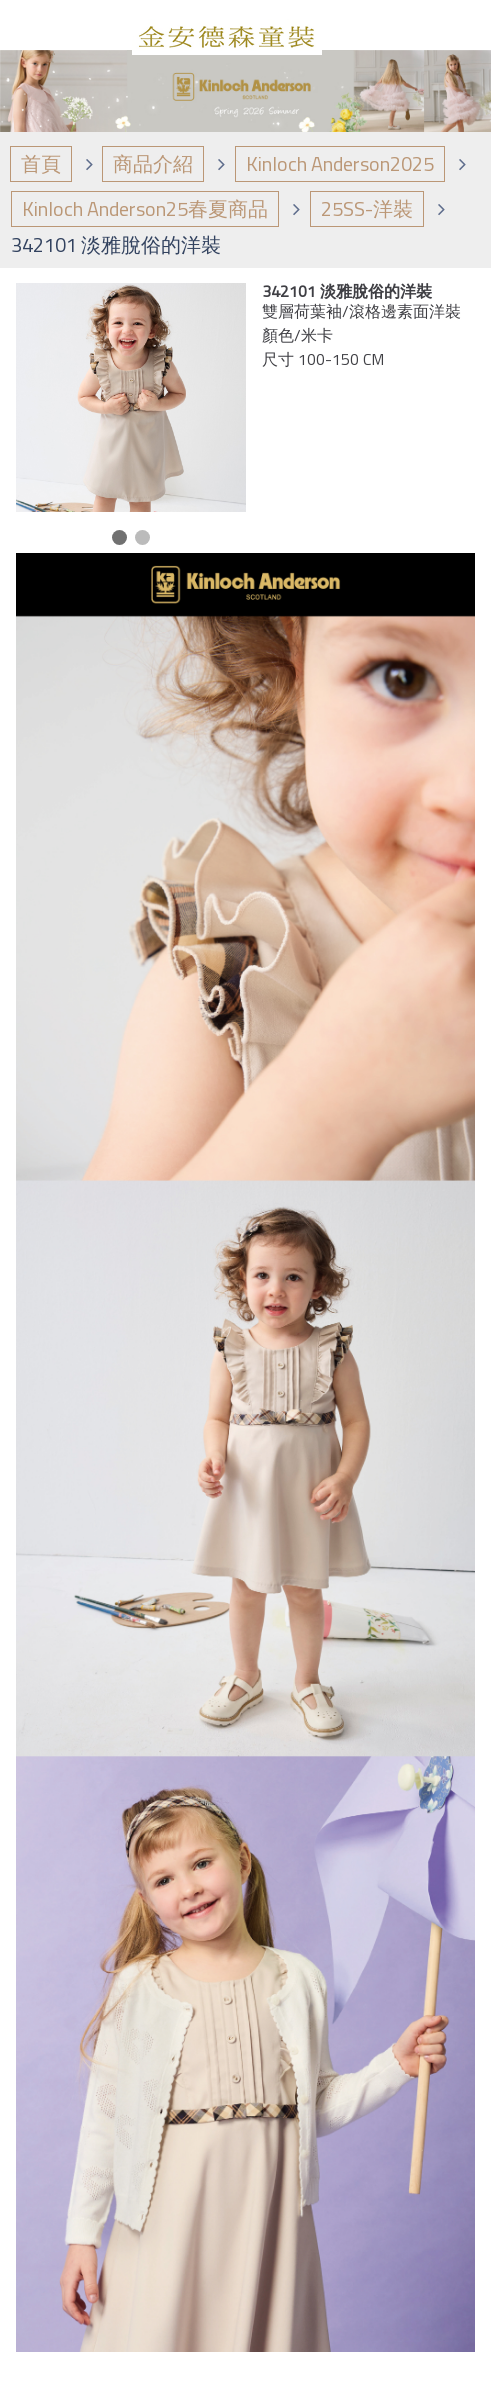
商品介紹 (153, 163)
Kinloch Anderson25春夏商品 (145, 208)
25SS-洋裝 (367, 208)
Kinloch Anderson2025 (340, 163)
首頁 (41, 163)
